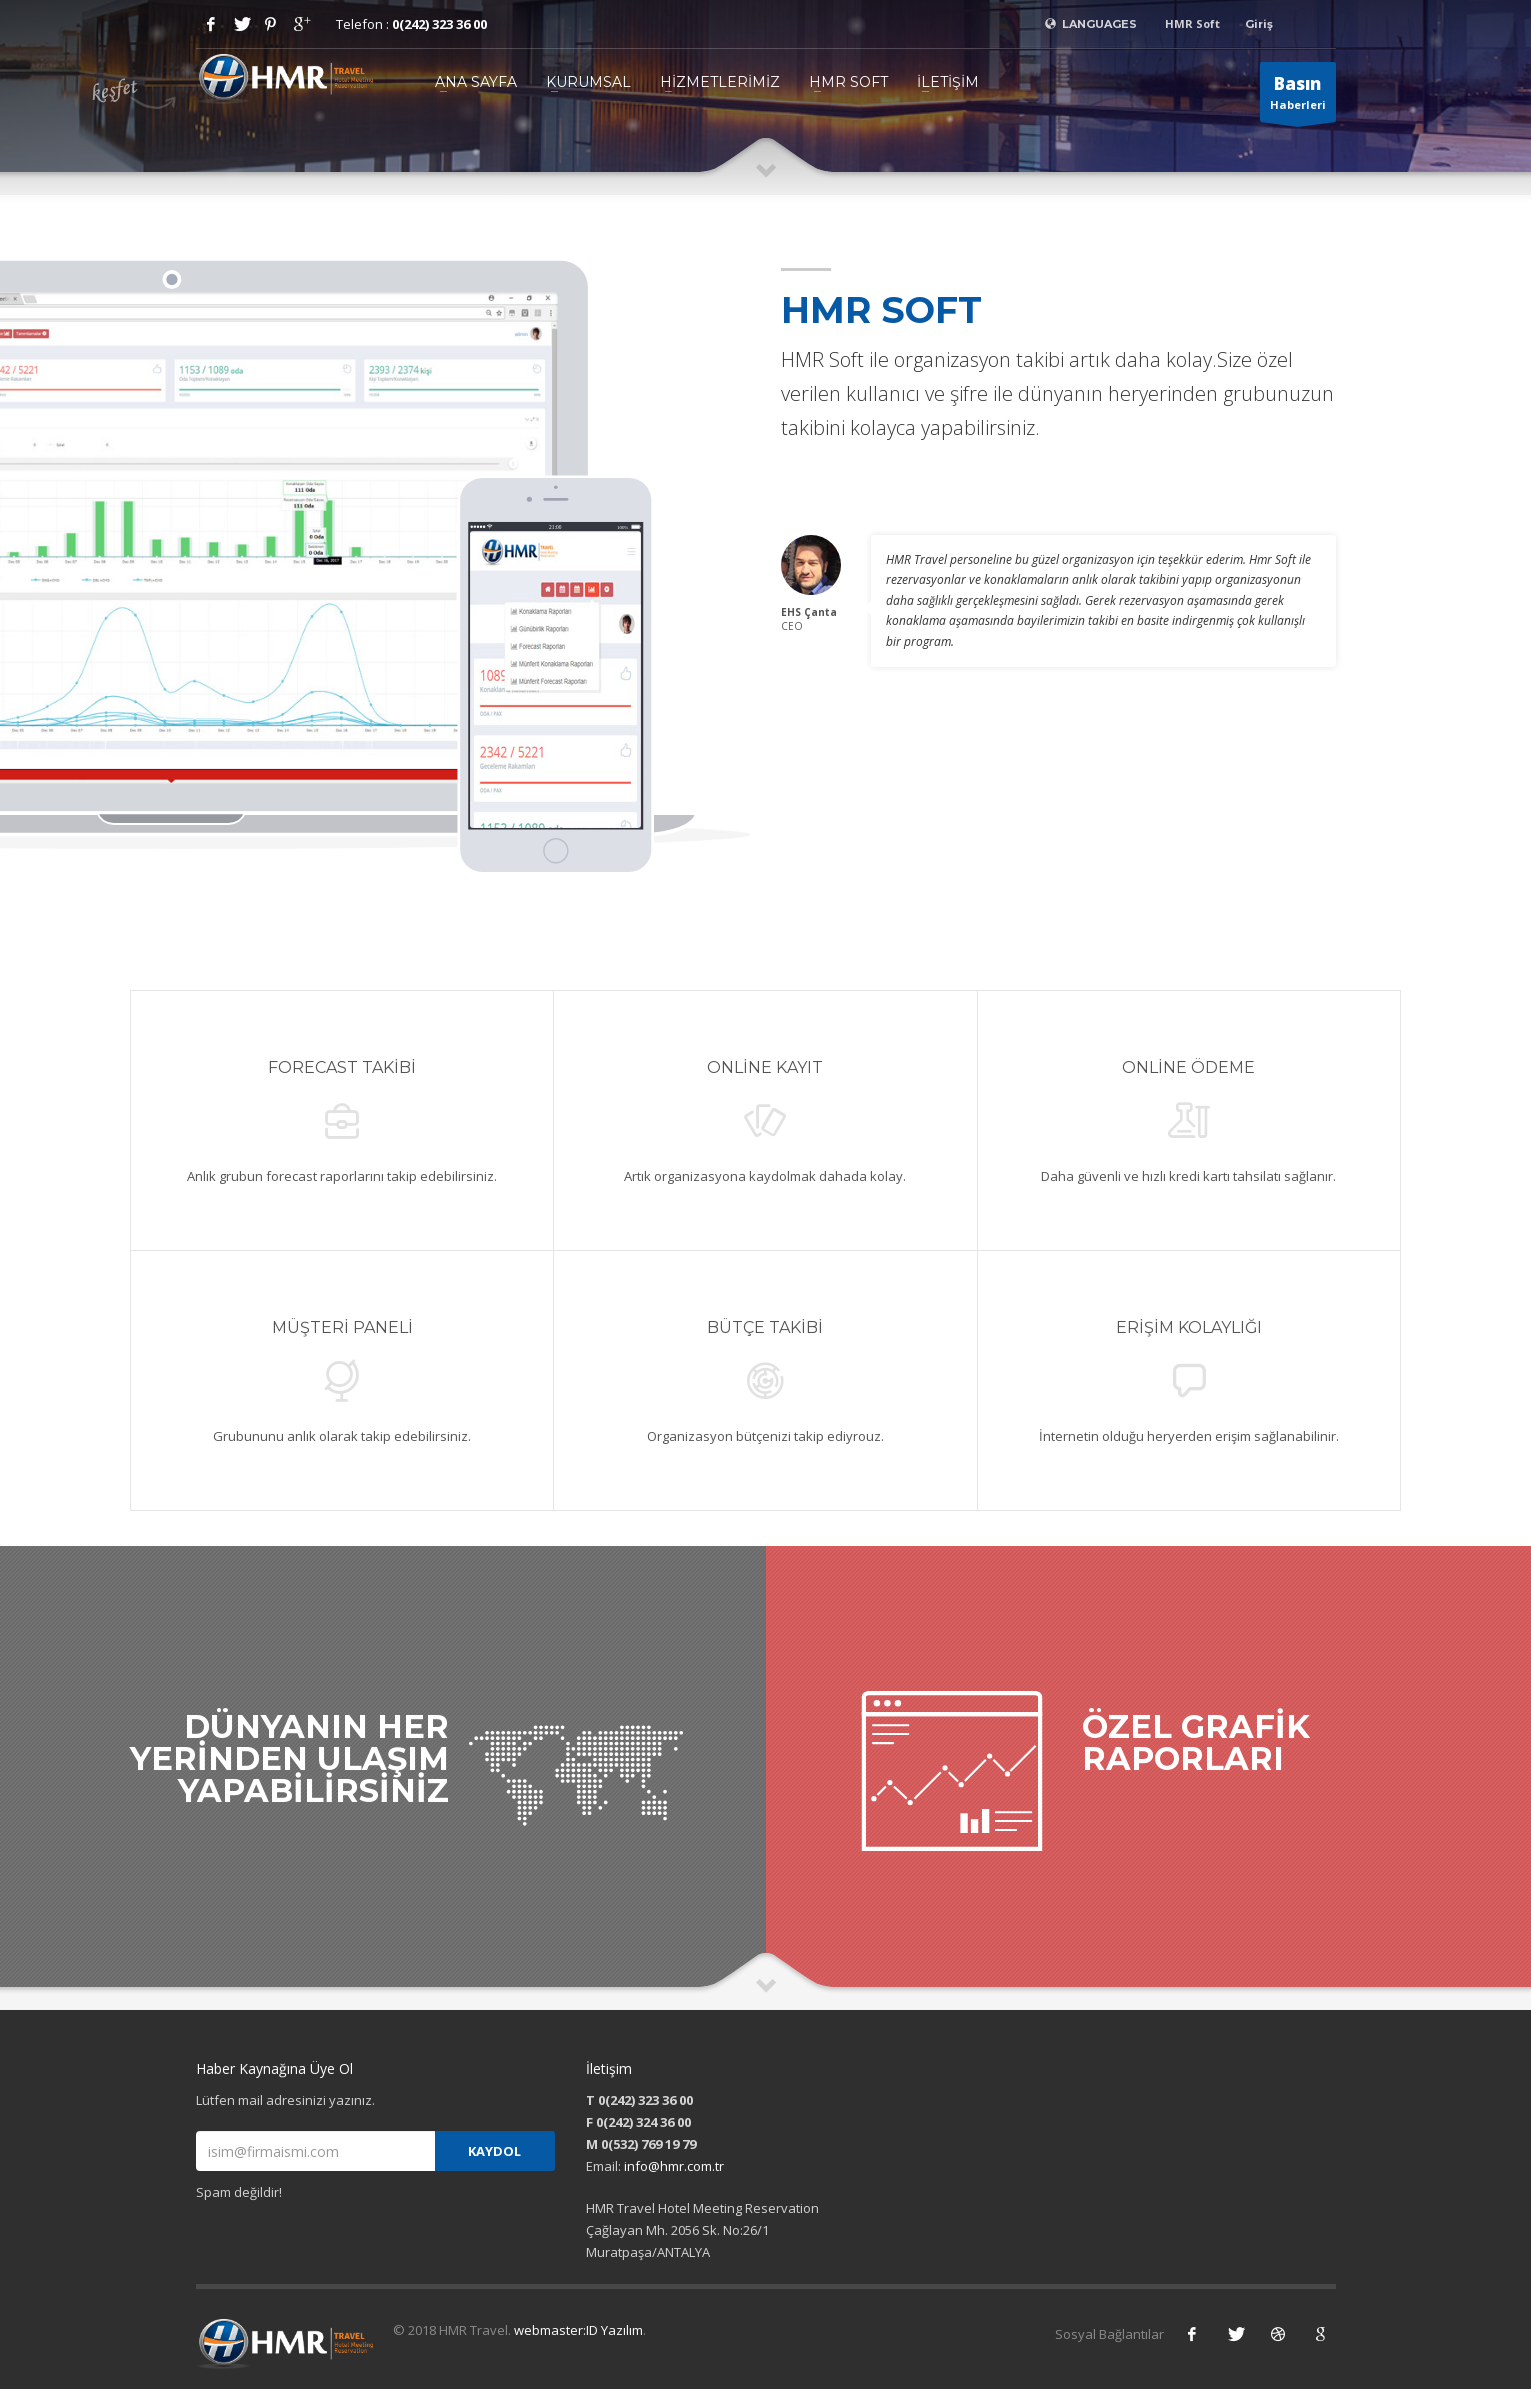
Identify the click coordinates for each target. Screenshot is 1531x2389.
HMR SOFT (848, 82)
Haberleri (1298, 97)
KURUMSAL (588, 82)
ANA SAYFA (476, 82)
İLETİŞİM (948, 82)
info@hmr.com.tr (674, 2166)
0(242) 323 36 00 (439, 24)
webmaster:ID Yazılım (578, 2330)
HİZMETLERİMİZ (720, 82)
